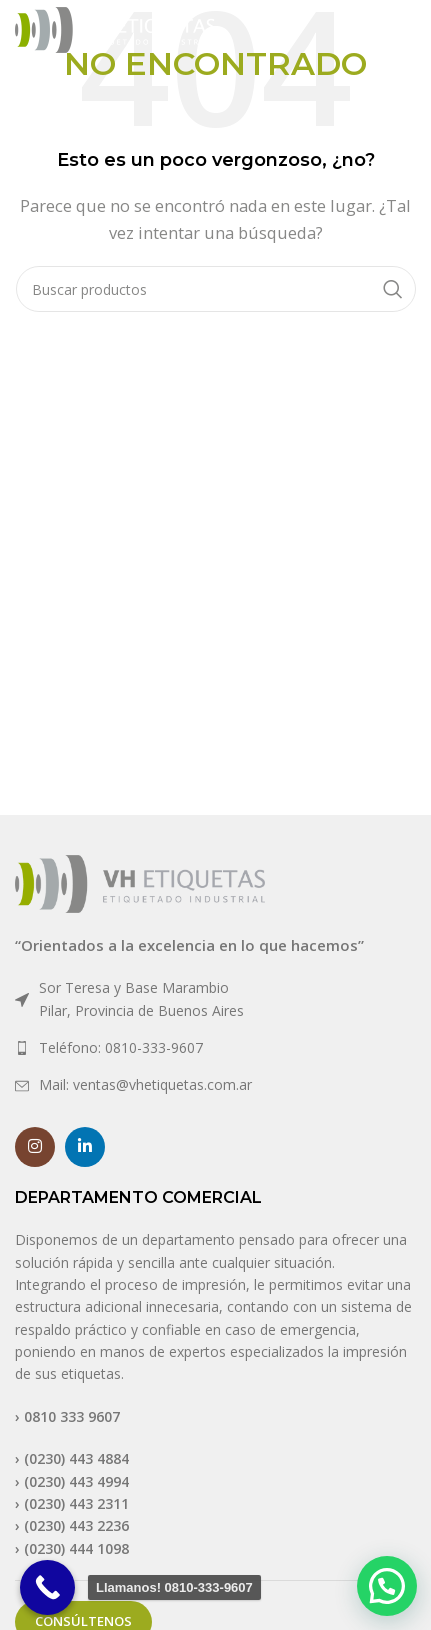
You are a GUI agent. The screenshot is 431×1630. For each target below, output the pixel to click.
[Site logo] (115, 28)
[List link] (215, 999)
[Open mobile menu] (384, 30)
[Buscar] (216, 289)
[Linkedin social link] (85, 1147)
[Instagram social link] (35, 1147)
